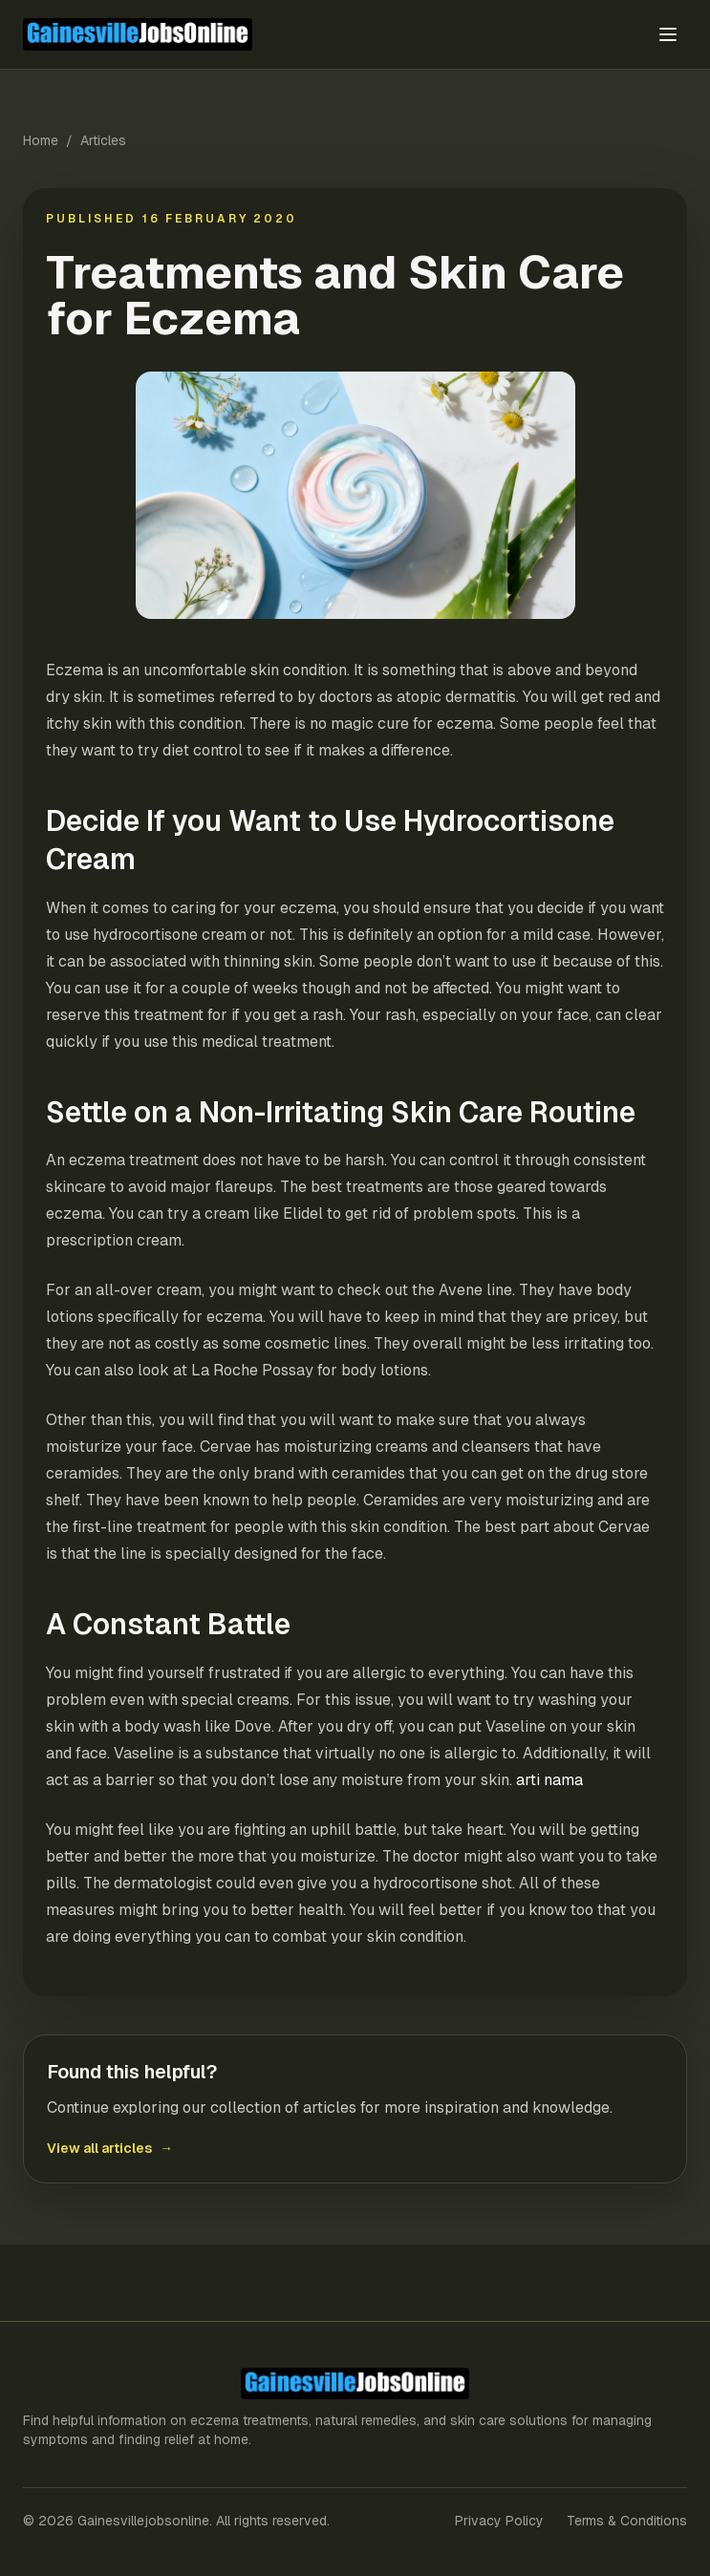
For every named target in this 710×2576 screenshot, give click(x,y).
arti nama (549, 1780)
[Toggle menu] (668, 34)
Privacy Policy (499, 2520)
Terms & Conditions (627, 2520)
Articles (103, 140)
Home (40, 140)
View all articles (110, 2148)
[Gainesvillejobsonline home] (242, 34)
